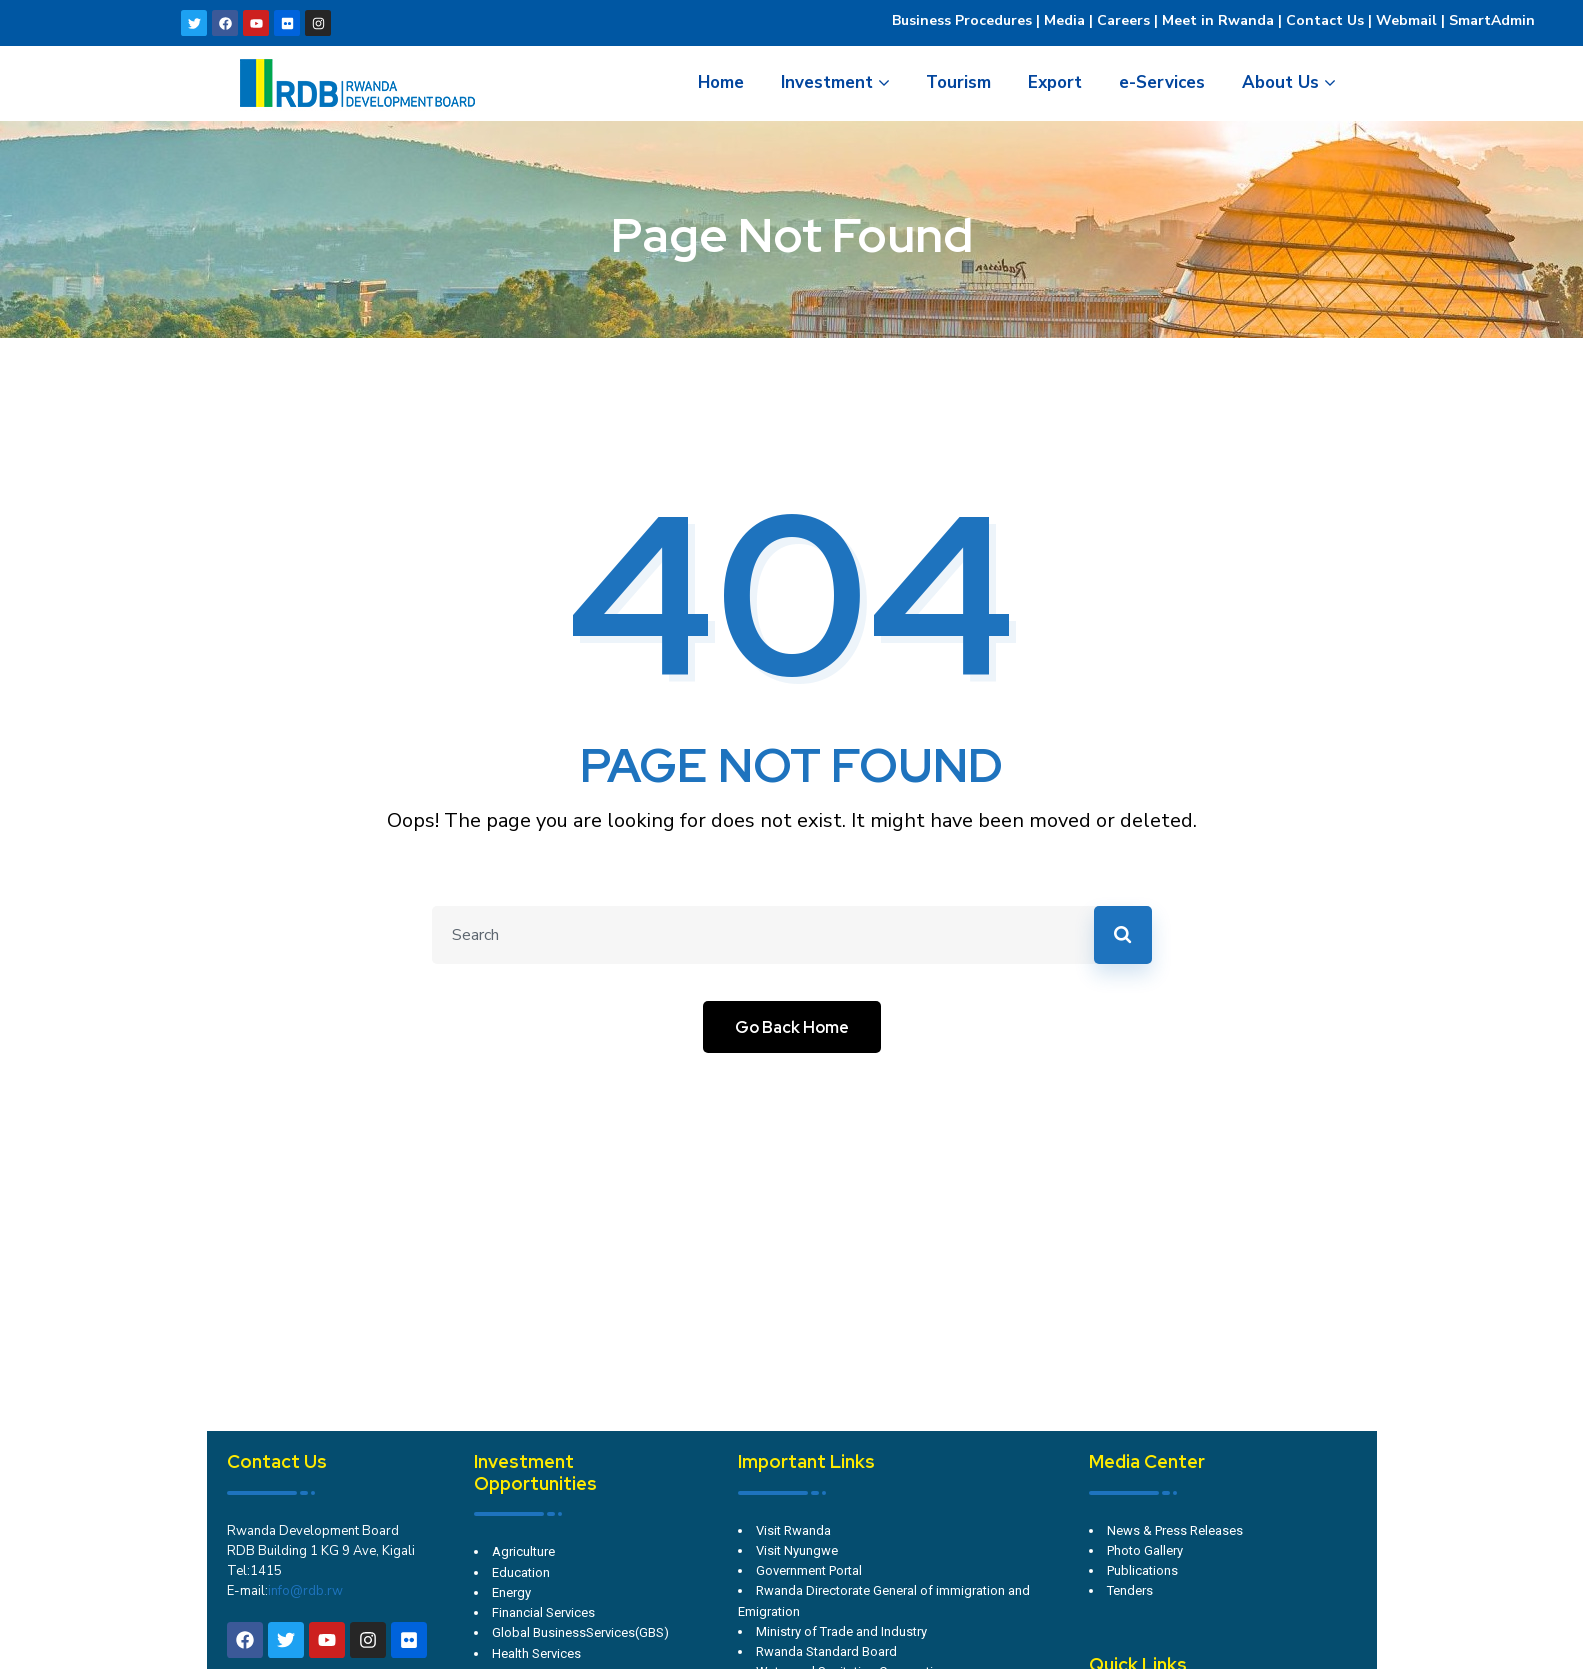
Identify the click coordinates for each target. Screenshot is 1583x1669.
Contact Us (1325, 20)
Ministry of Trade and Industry (841, 1631)
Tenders (1130, 1590)
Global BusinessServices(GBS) (580, 1632)
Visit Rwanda (793, 1530)
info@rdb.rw (305, 1591)
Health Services (536, 1653)
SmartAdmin (1492, 20)
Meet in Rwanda (1218, 20)
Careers (1121, 20)
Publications (1142, 1570)
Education (521, 1572)
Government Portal (809, 1570)
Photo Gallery (1145, 1550)
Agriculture (523, 1551)
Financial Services (543, 1612)
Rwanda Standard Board (826, 1651)
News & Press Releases (1175, 1530)
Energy (511, 1592)
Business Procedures (962, 20)
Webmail (1406, 20)
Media (1064, 20)
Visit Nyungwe (797, 1550)
